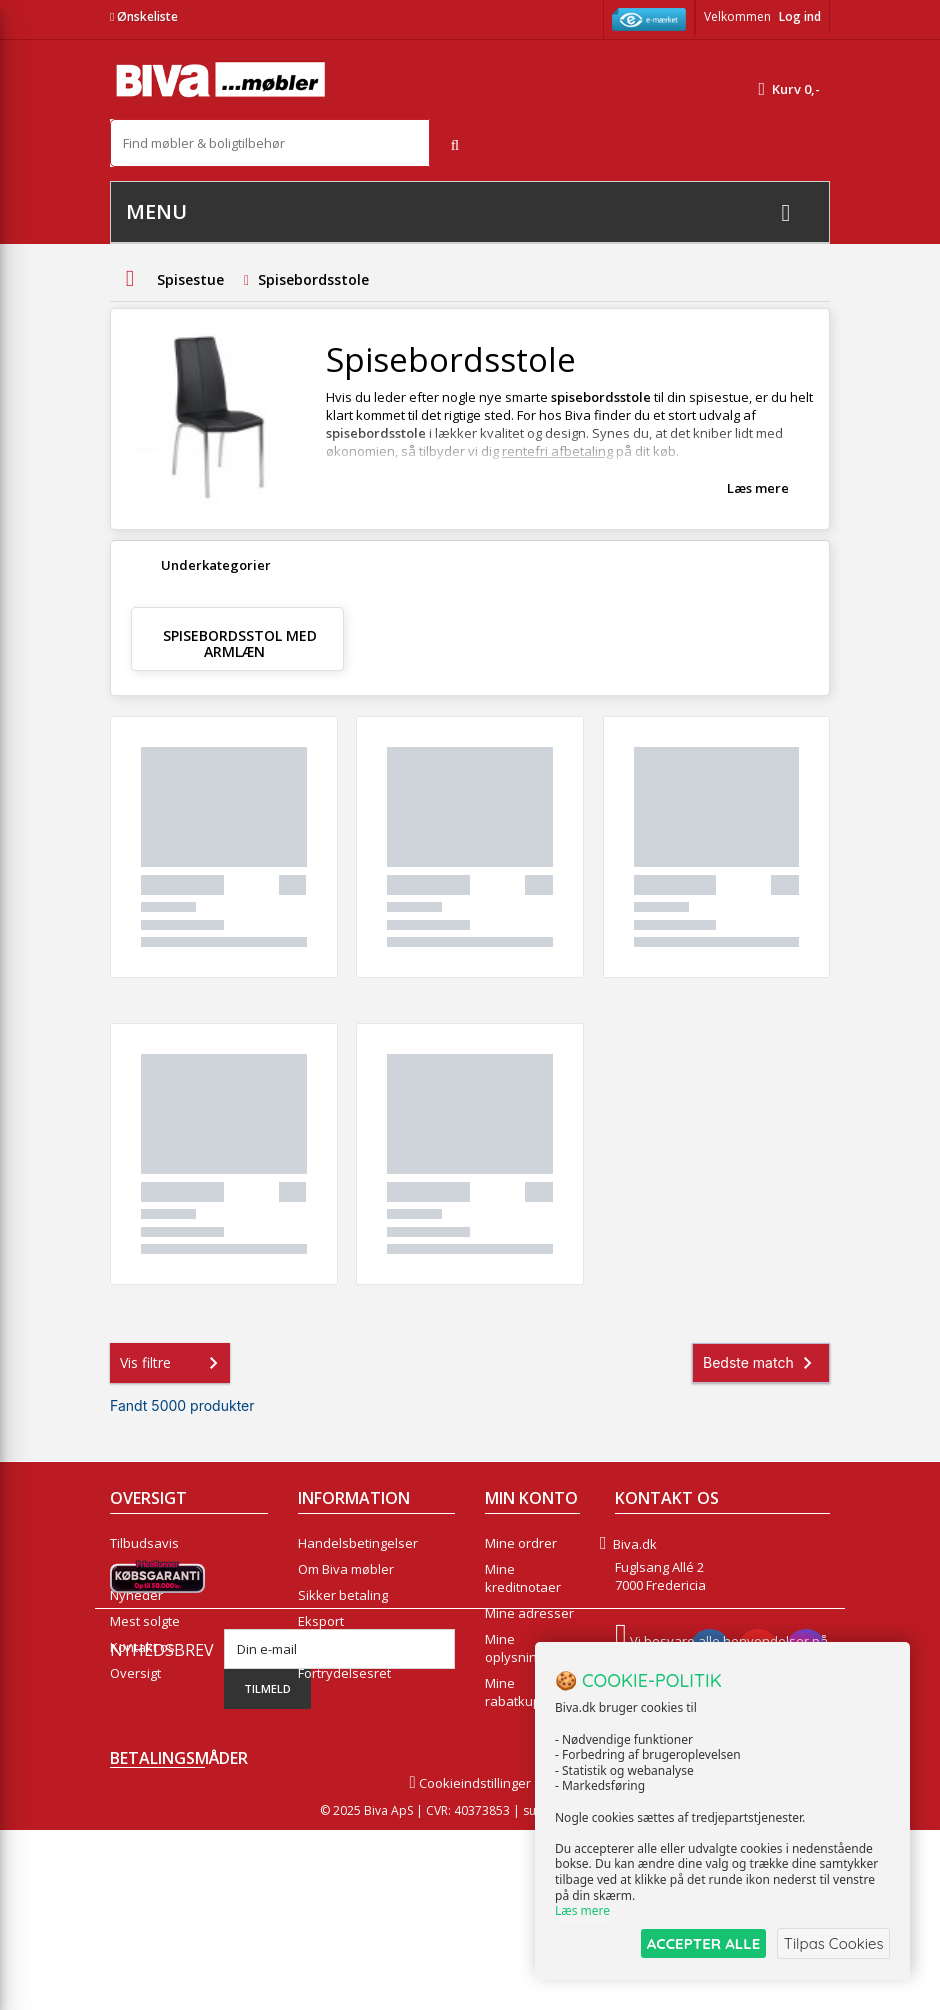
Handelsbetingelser (358, 1543)
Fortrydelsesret (344, 1673)
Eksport (321, 1621)
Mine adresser (529, 1613)
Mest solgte (145, 1621)
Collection (139, 1569)
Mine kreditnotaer (523, 1578)
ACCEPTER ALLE (695, 1943)
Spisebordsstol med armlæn (240, 643)
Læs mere (758, 488)
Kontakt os (142, 1647)
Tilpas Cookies (832, 1943)
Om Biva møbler (346, 1569)
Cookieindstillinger (469, 1963)
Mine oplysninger (521, 1648)
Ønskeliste (144, 16)
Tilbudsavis (144, 1543)
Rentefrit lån (335, 1647)
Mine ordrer (521, 1543)
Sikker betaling (343, 1595)
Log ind (800, 16)
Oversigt (135, 1673)
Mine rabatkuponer (527, 1692)
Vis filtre (173, 1363)
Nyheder (136, 1595)
